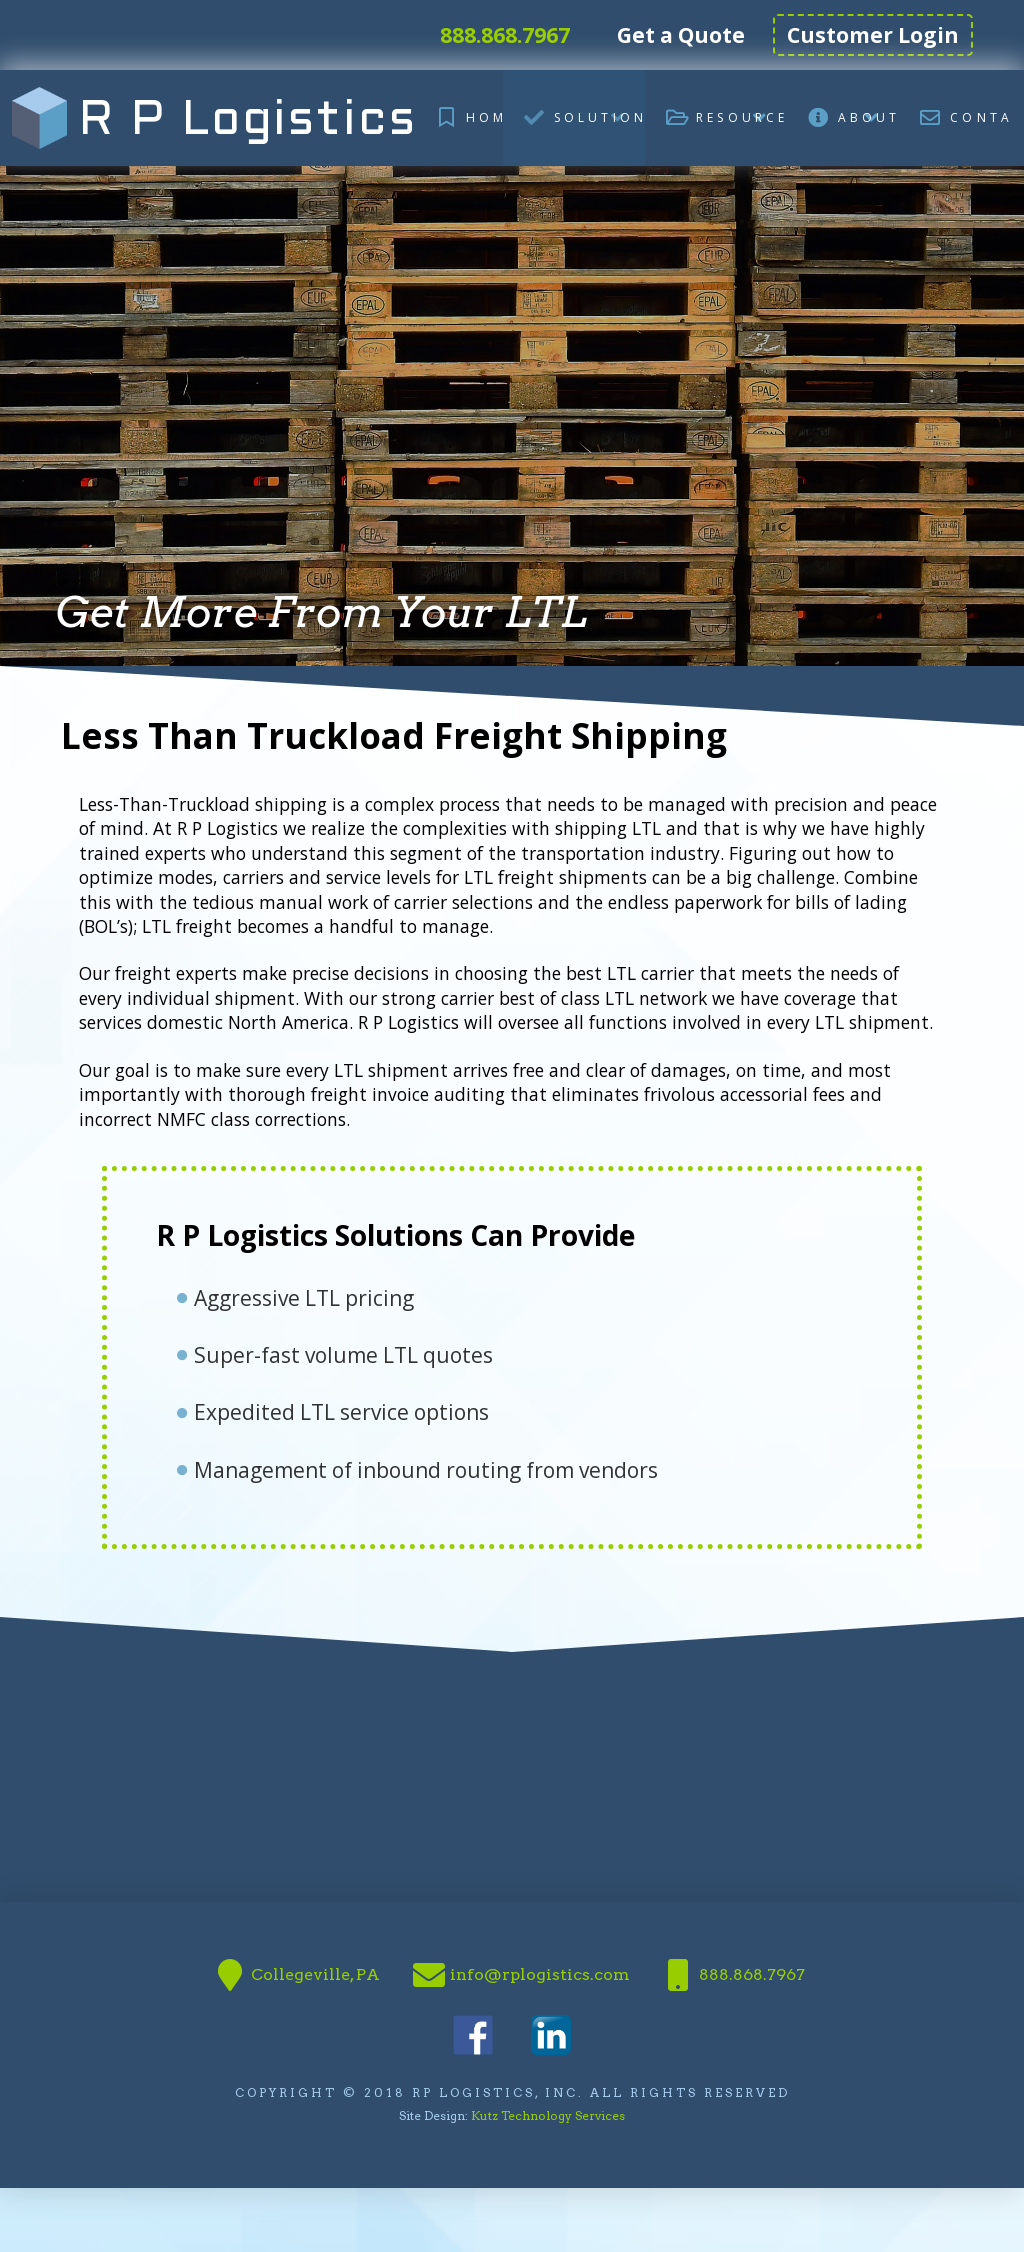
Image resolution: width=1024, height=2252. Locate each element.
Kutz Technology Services (548, 2115)
